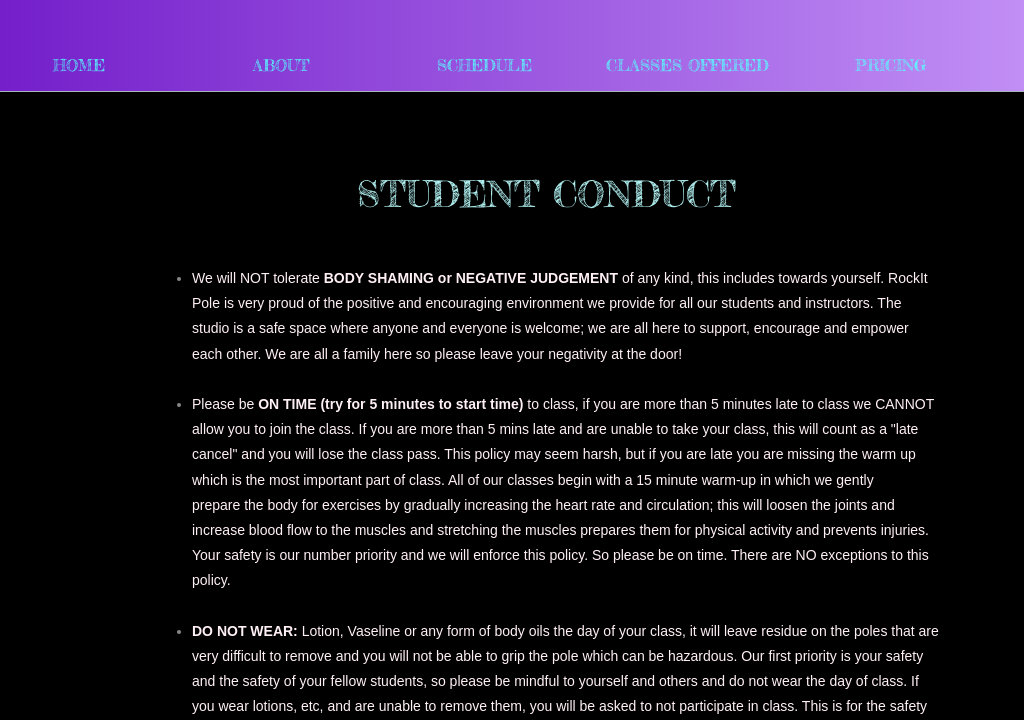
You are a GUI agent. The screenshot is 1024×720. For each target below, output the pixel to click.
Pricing (890, 65)
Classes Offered (687, 65)
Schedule (484, 65)
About (281, 65)
